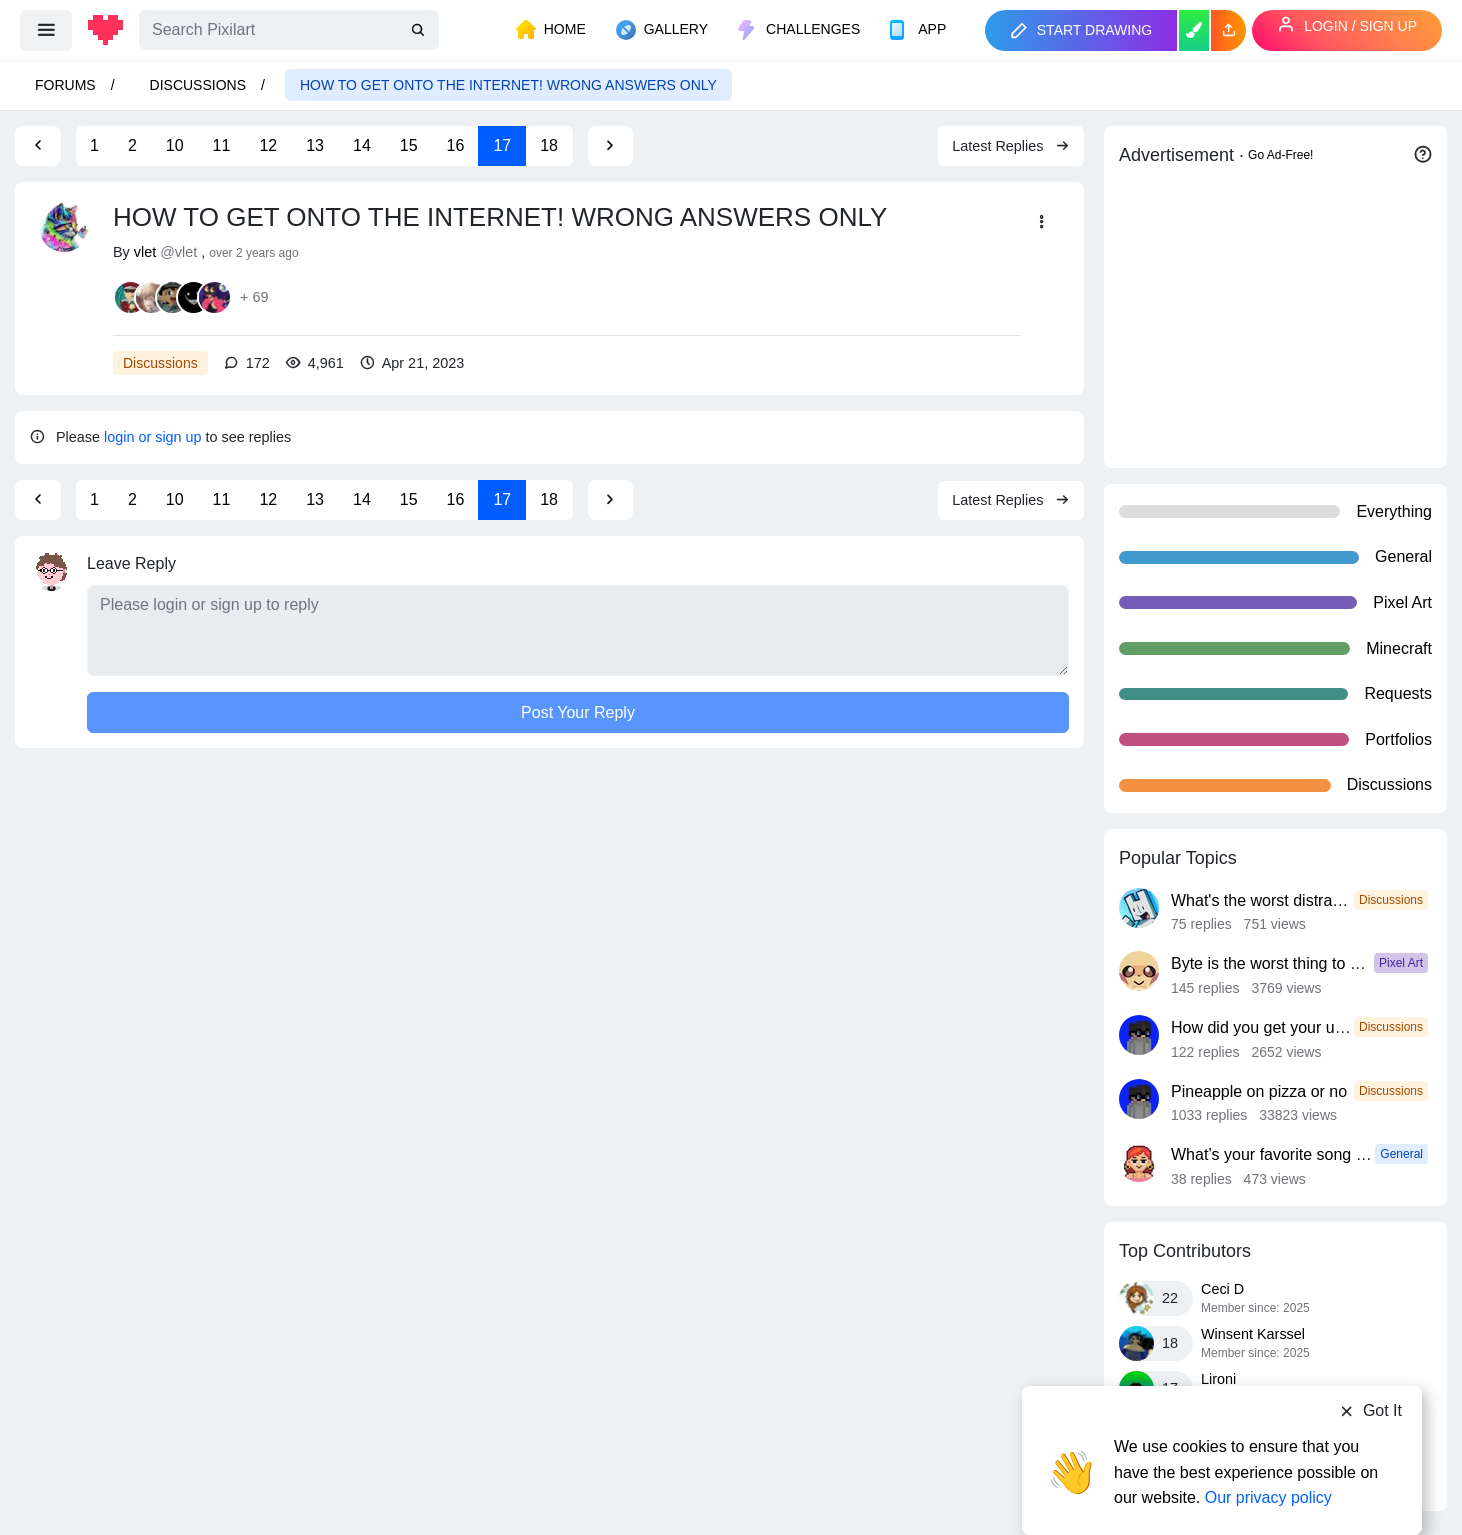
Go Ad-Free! (1280, 155)
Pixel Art (1401, 963)
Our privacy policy (1268, 1457)
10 (175, 145)
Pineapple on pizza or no (1259, 1091)
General (1401, 1154)
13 (315, 145)
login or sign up (153, 437)
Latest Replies (1010, 146)
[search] (420, 30)
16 (456, 145)
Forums (65, 85)
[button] (1228, 30)
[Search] (289, 30)
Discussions (198, 85)
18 (549, 145)
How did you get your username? (1288, 1027)
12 (268, 145)
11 (222, 145)
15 (409, 145)
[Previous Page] (38, 146)
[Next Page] (610, 146)
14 (362, 145)
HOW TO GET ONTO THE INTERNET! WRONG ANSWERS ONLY (508, 85)
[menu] (46, 30)
